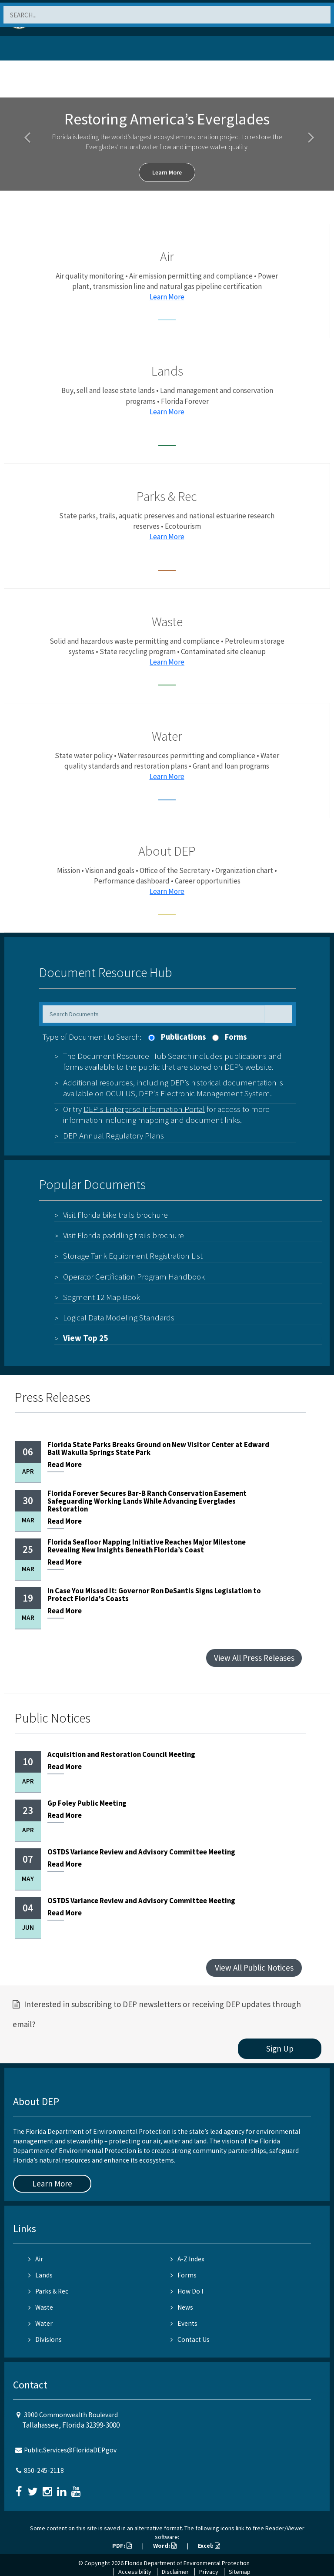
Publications (183, 1037)
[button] (25, 132)
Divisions (45, 2339)
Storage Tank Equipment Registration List (133, 1255)
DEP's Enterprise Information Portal (144, 1109)
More (64, 1466)
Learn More (167, 172)
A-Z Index (187, 2259)
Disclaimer (175, 2572)
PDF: (122, 2545)
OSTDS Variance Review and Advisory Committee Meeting (141, 1852)
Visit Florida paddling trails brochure (123, 1235)
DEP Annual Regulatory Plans (113, 1135)
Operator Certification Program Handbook (134, 1276)
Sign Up (280, 2048)
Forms (236, 1037)
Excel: (209, 2545)
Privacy (208, 2572)
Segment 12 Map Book (101, 1297)
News (181, 2307)
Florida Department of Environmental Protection (187, 2563)
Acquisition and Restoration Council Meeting (121, 1754)
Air (35, 2259)
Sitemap (239, 2572)
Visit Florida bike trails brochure (115, 1214)
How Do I (186, 2291)
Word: (165, 2545)
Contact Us (190, 2339)
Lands (40, 2275)
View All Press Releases (254, 1657)
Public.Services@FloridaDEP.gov (70, 2450)
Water (40, 2323)
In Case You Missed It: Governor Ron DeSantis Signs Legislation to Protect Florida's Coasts (154, 1594)
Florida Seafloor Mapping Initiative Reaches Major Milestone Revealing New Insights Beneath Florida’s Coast (146, 1546)
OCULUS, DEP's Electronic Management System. (189, 1093)
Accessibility (134, 2572)
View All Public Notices (254, 1967)
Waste (40, 2307)
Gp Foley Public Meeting (87, 1803)
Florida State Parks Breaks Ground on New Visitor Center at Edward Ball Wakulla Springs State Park (158, 1448)
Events (183, 2323)
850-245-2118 (44, 2470)
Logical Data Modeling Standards (118, 1317)
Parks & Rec (48, 2291)
